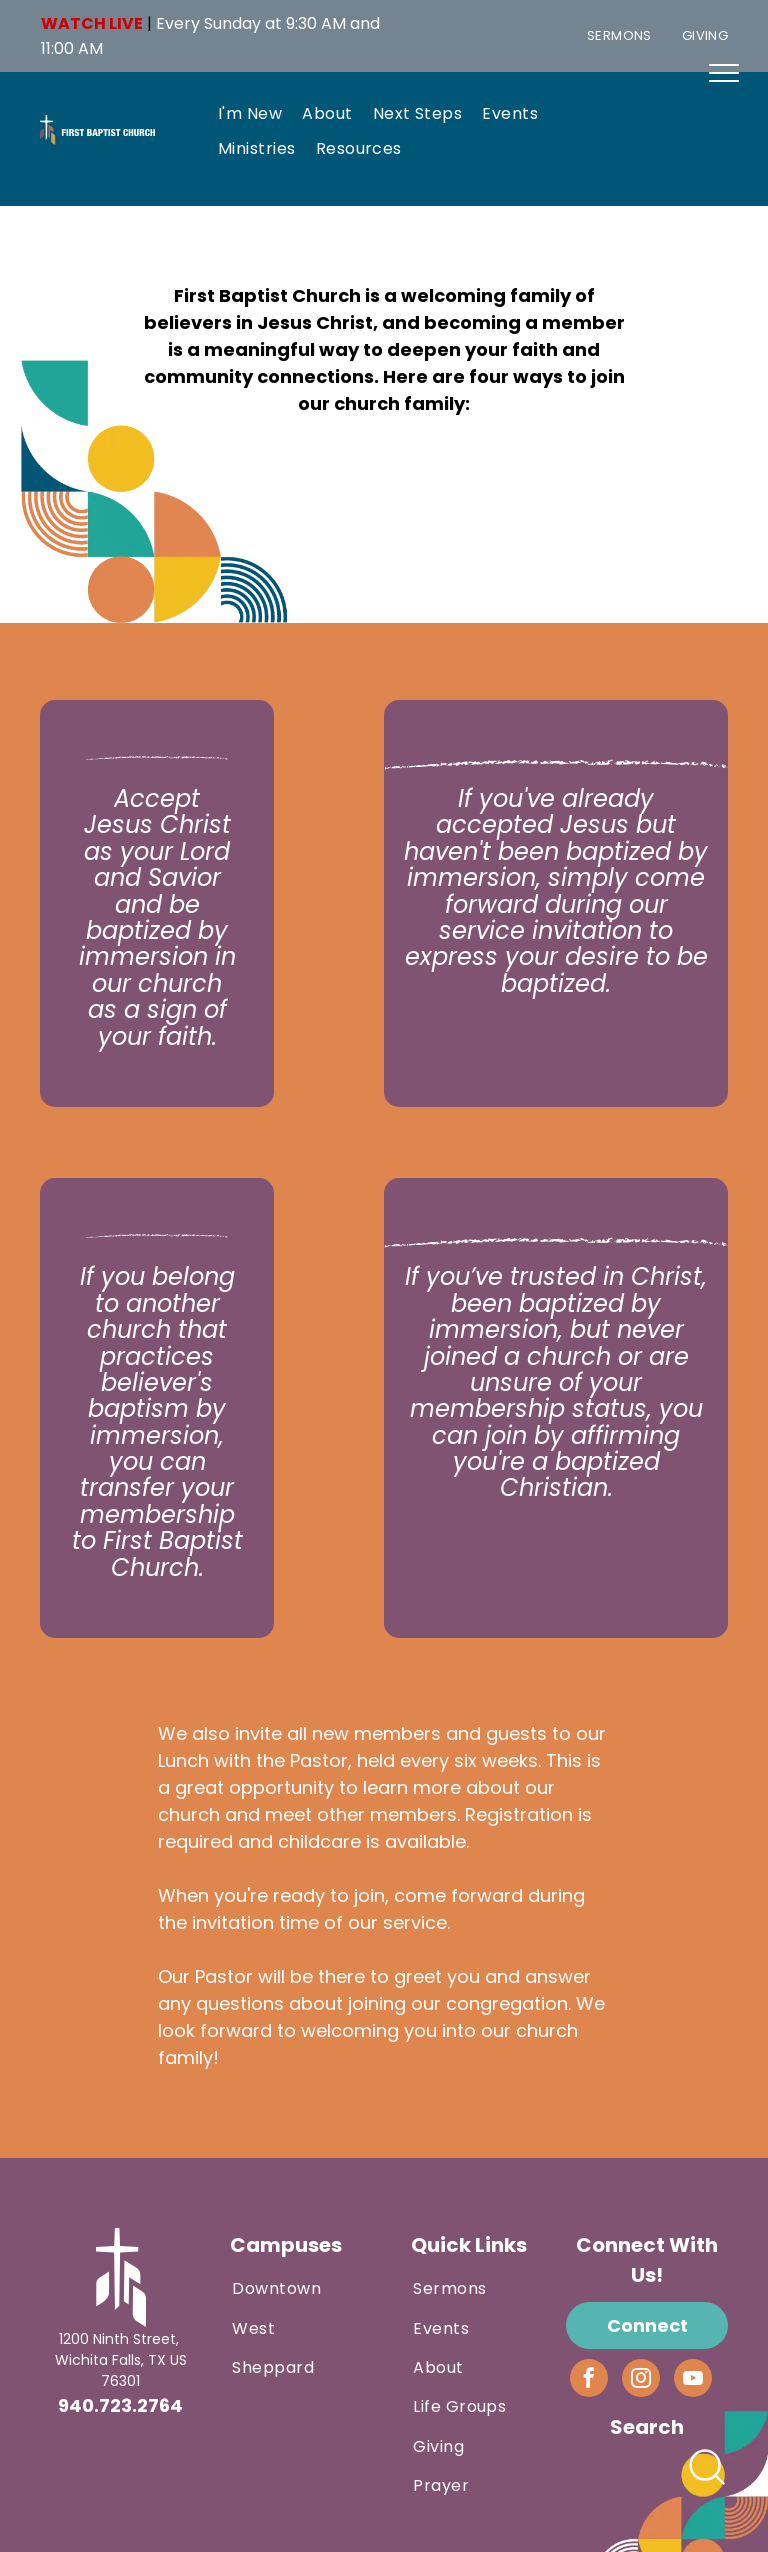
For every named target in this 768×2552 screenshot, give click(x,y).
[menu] (724, 73)
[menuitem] (619, 35)
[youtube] (693, 2380)
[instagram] (641, 2380)
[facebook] (589, 2380)
